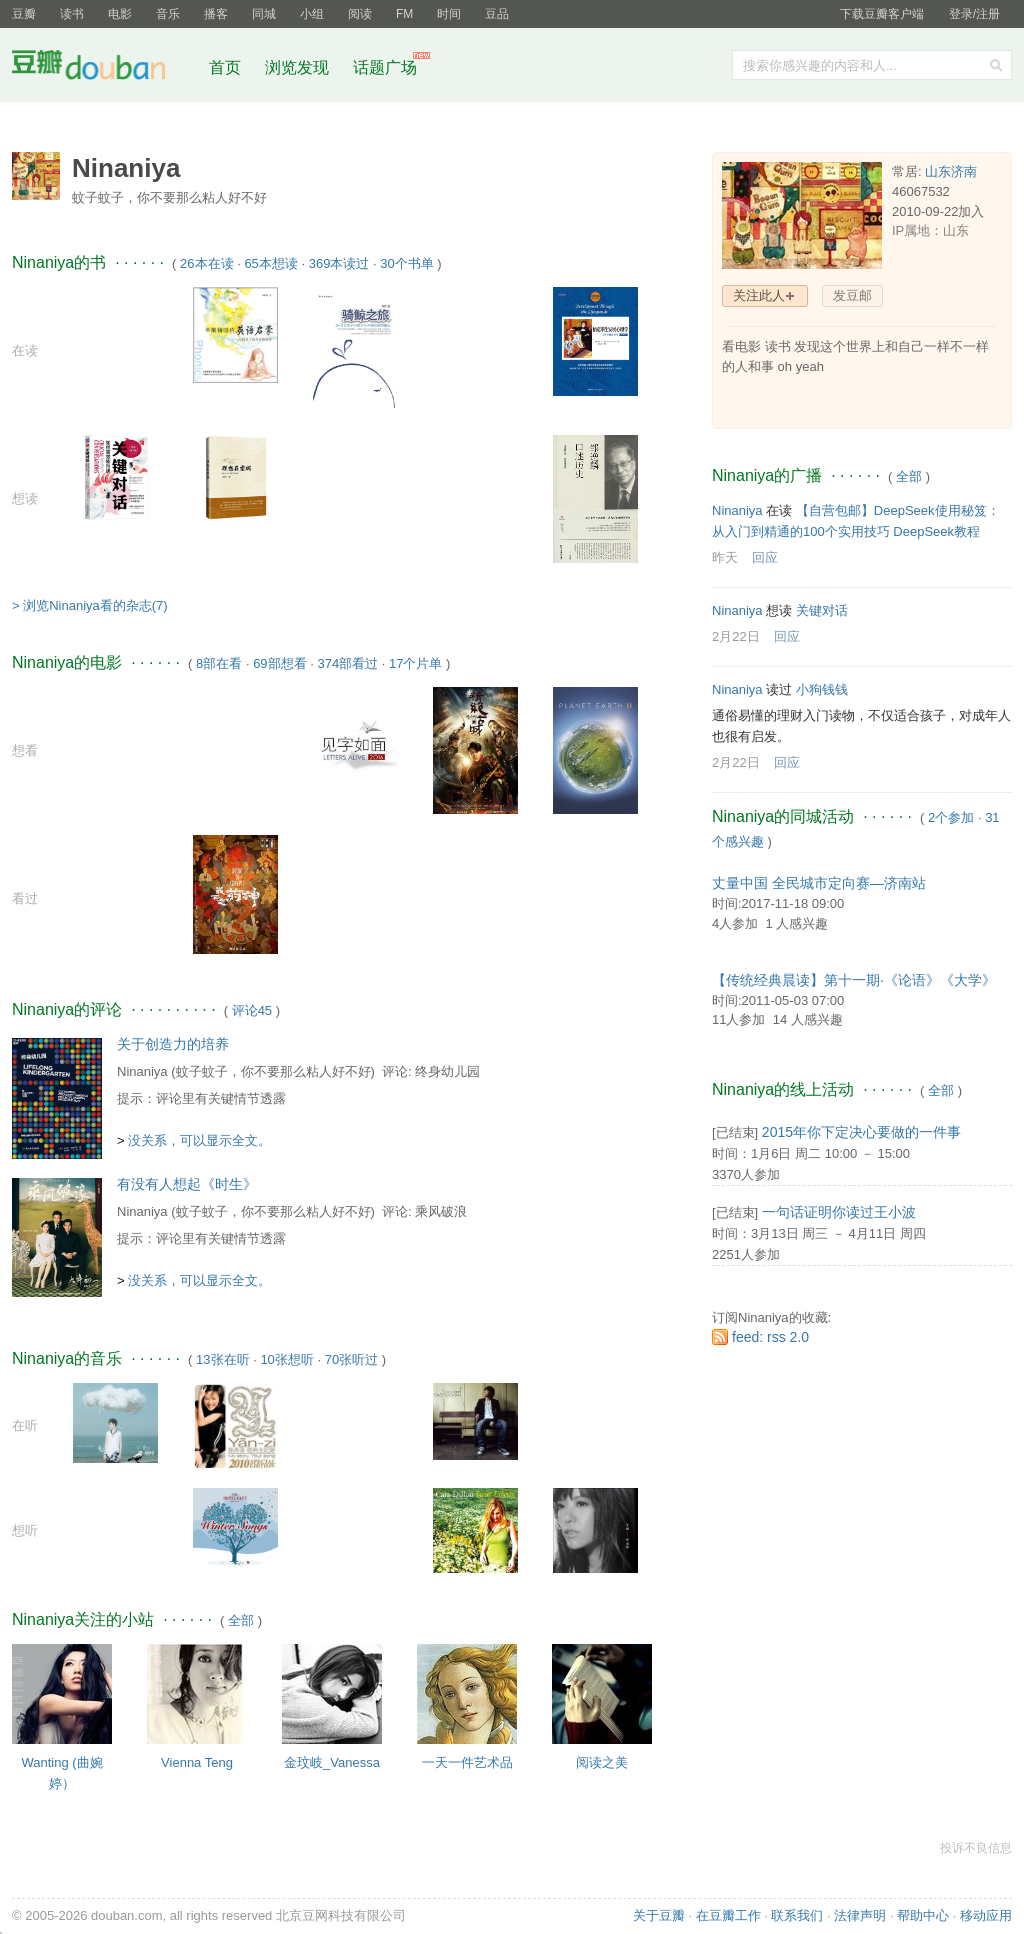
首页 (225, 67)
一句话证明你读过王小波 (839, 1212)
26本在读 (206, 263)
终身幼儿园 (447, 1071)
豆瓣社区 (104, 68)
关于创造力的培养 (173, 1044)
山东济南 (951, 171)
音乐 (168, 14)
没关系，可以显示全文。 (199, 1140)
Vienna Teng (197, 1762)
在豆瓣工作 (728, 1915)
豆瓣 (24, 14)
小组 (312, 14)
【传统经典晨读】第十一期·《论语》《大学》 (854, 980)
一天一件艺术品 (467, 1762)
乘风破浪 (441, 1211)
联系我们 (797, 1915)
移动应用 (986, 1915)
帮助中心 (923, 1915)
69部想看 (279, 663)
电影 (120, 14)
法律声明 (860, 1915)
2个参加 (951, 817)
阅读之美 (602, 1762)
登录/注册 (974, 14)
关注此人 (759, 295)
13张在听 (222, 1359)
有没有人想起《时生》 (187, 1184)
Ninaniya (142, 1071)
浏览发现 (299, 67)
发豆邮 (852, 295)
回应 (765, 557)
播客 (216, 14)
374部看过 (347, 663)
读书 (72, 14)
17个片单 (415, 663)
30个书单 (406, 263)
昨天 (725, 557)
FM (404, 14)
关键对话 (822, 610)
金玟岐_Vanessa (332, 1762)
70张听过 (351, 1359)
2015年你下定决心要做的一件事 (861, 1132)
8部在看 (219, 663)
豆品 (497, 14)
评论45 (252, 1010)
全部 (241, 1620)
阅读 (360, 14)
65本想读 (270, 263)
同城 (264, 14)
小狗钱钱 (822, 689)
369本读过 (339, 263)
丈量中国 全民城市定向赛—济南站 (819, 883)
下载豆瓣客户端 (882, 14)
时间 (449, 14)
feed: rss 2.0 (770, 1337)
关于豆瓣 (659, 1915)
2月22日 (736, 636)
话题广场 (385, 67)
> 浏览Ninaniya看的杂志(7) (90, 605)
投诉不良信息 (976, 1848)
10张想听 (286, 1359)
